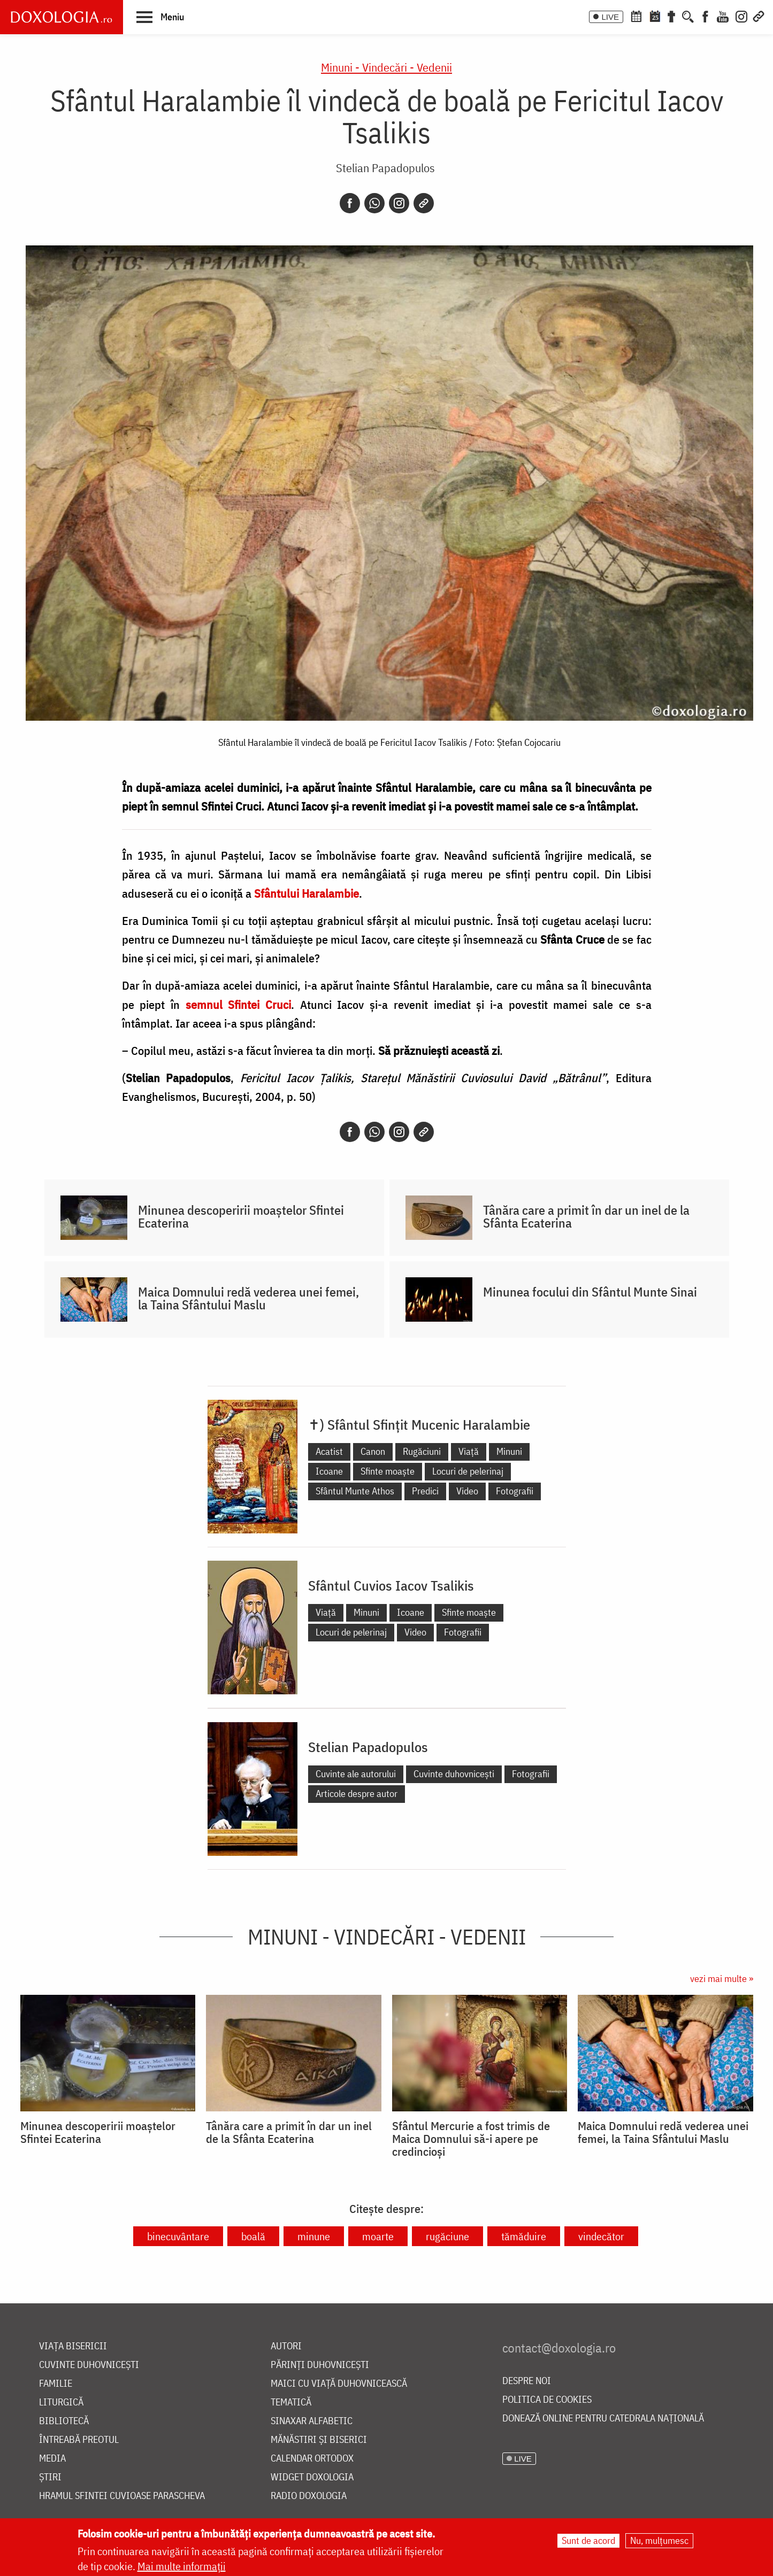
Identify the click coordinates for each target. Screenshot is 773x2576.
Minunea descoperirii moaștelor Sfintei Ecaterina (241, 1216)
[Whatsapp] (374, 203)
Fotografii (514, 1491)
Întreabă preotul (79, 2440)
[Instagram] (741, 15)
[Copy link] (424, 203)
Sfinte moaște (388, 1471)
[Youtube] (723, 15)
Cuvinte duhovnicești (454, 1774)
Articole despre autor (356, 1793)
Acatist (329, 1451)
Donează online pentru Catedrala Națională (603, 2418)
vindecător (601, 2236)
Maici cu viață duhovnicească (339, 2383)
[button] (160, 17)
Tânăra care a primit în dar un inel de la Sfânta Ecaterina (586, 1216)
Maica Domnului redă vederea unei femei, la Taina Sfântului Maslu (248, 1298)
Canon (373, 1451)
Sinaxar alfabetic (312, 2421)
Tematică (291, 2402)
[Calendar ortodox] (636, 15)
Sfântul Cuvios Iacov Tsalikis (391, 1585)
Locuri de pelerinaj (467, 1471)
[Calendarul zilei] (655, 15)
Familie (55, 2383)
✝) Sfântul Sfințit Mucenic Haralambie (419, 1424)
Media (52, 2458)
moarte (378, 2236)
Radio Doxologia (309, 2496)
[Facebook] (705, 15)
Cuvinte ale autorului (356, 1774)
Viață (468, 1451)
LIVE (610, 16)
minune (313, 2236)
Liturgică (61, 2402)
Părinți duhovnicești (320, 2365)
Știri (50, 2477)
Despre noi (526, 2381)
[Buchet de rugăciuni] (671, 15)
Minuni (509, 1451)
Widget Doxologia (312, 2477)
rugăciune (447, 2236)
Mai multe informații (181, 2566)
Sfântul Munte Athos (355, 1491)
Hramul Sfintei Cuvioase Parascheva (122, 2496)
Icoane (329, 1471)
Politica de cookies (547, 2399)
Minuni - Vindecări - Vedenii (386, 67)
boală (253, 2236)
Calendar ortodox (312, 2458)
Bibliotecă (64, 2421)
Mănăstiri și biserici (319, 2440)
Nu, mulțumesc (659, 2540)
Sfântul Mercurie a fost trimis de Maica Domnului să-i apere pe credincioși (471, 2138)
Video (467, 1491)
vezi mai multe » (721, 1978)
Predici (425, 1491)
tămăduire (523, 2236)
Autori (286, 2346)
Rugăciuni (422, 1451)
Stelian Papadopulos (385, 167)
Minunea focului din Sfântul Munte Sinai (590, 1291)
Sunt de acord (588, 2540)
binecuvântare (178, 2236)
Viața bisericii (73, 2346)
